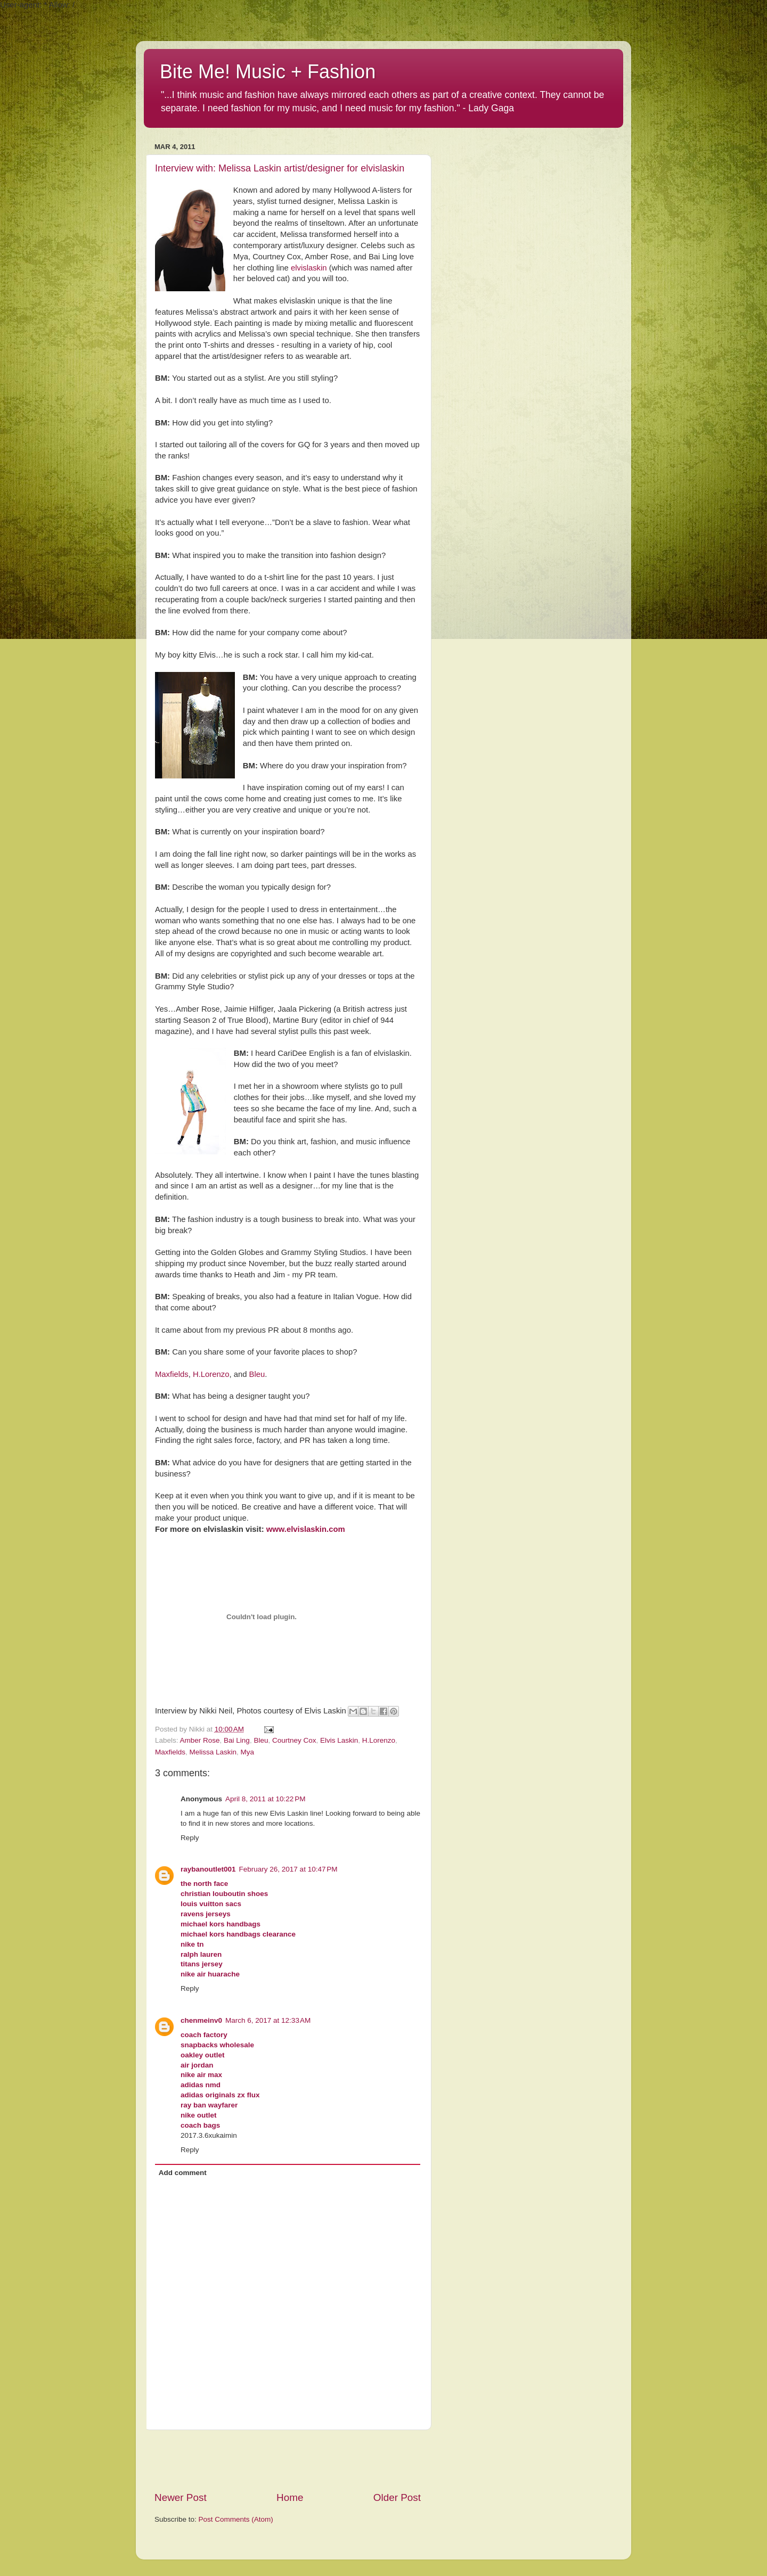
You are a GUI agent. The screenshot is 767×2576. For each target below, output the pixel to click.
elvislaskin (309, 268)
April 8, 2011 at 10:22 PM (265, 1799)
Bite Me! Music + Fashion (268, 72)
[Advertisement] (287, 2460)
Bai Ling (237, 1740)
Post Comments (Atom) (236, 2519)
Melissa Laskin (213, 1752)
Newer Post (180, 2497)
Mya (248, 1752)
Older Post (397, 2497)
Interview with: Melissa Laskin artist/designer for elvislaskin (279, 168)
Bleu (257, 1374)
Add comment (183, 2173)
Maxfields (172, 1374)
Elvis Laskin (339, 1740)
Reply (190, 1838)
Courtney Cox (294, 1740)
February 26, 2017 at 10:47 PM (288, 1869)
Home (289, 2497)
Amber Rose (200, 1740)
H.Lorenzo (211, 1374)
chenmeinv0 (201, 2020)
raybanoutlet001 (208, 1869)
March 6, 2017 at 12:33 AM (268, 2020)
